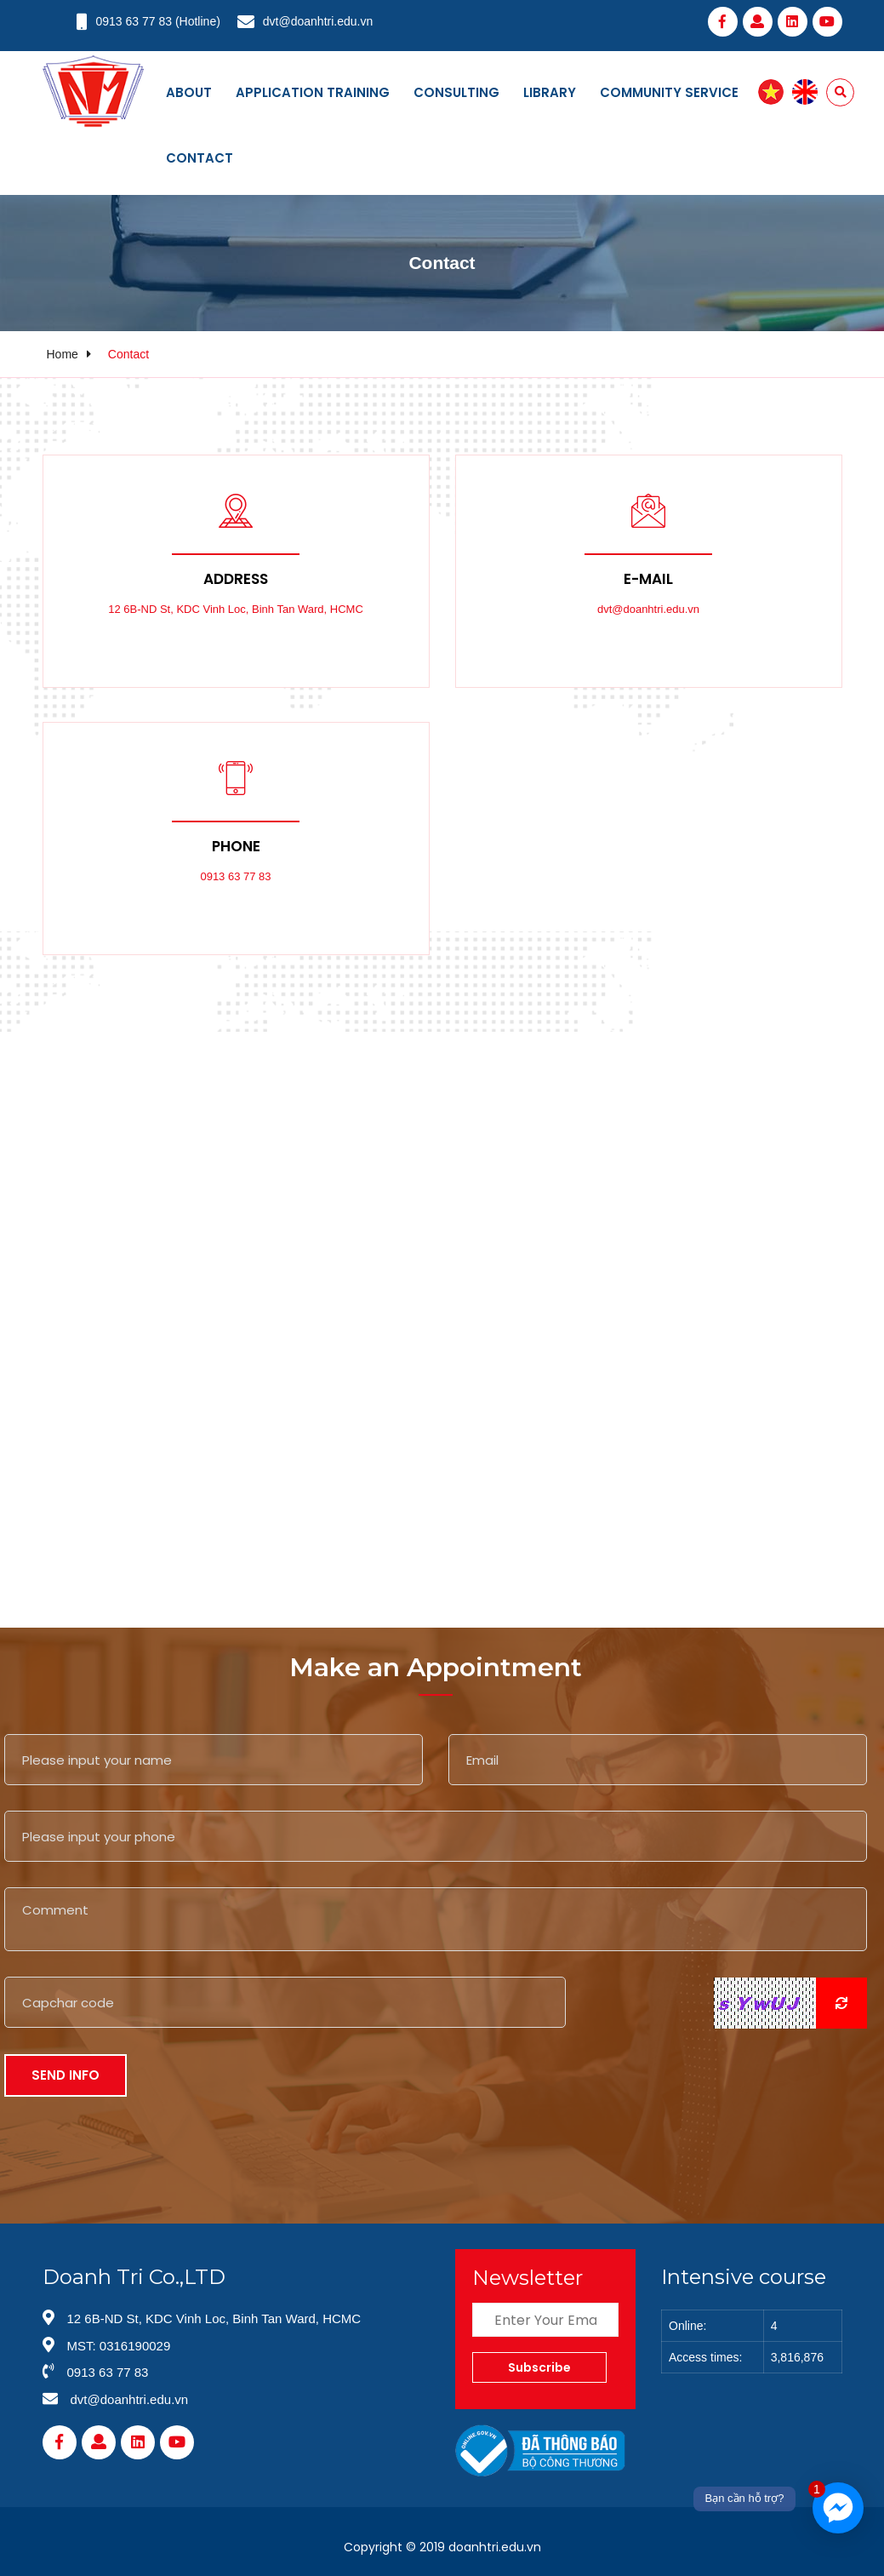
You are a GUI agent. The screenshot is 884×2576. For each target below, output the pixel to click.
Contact (199, 158)
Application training (313, 92)
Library (549, 92)
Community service (669, 92)
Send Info (65, 2075)
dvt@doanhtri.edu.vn (318, 21)
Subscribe (539, 2367)
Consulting (456, 92)
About (189, 92)
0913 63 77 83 (134, 21)
